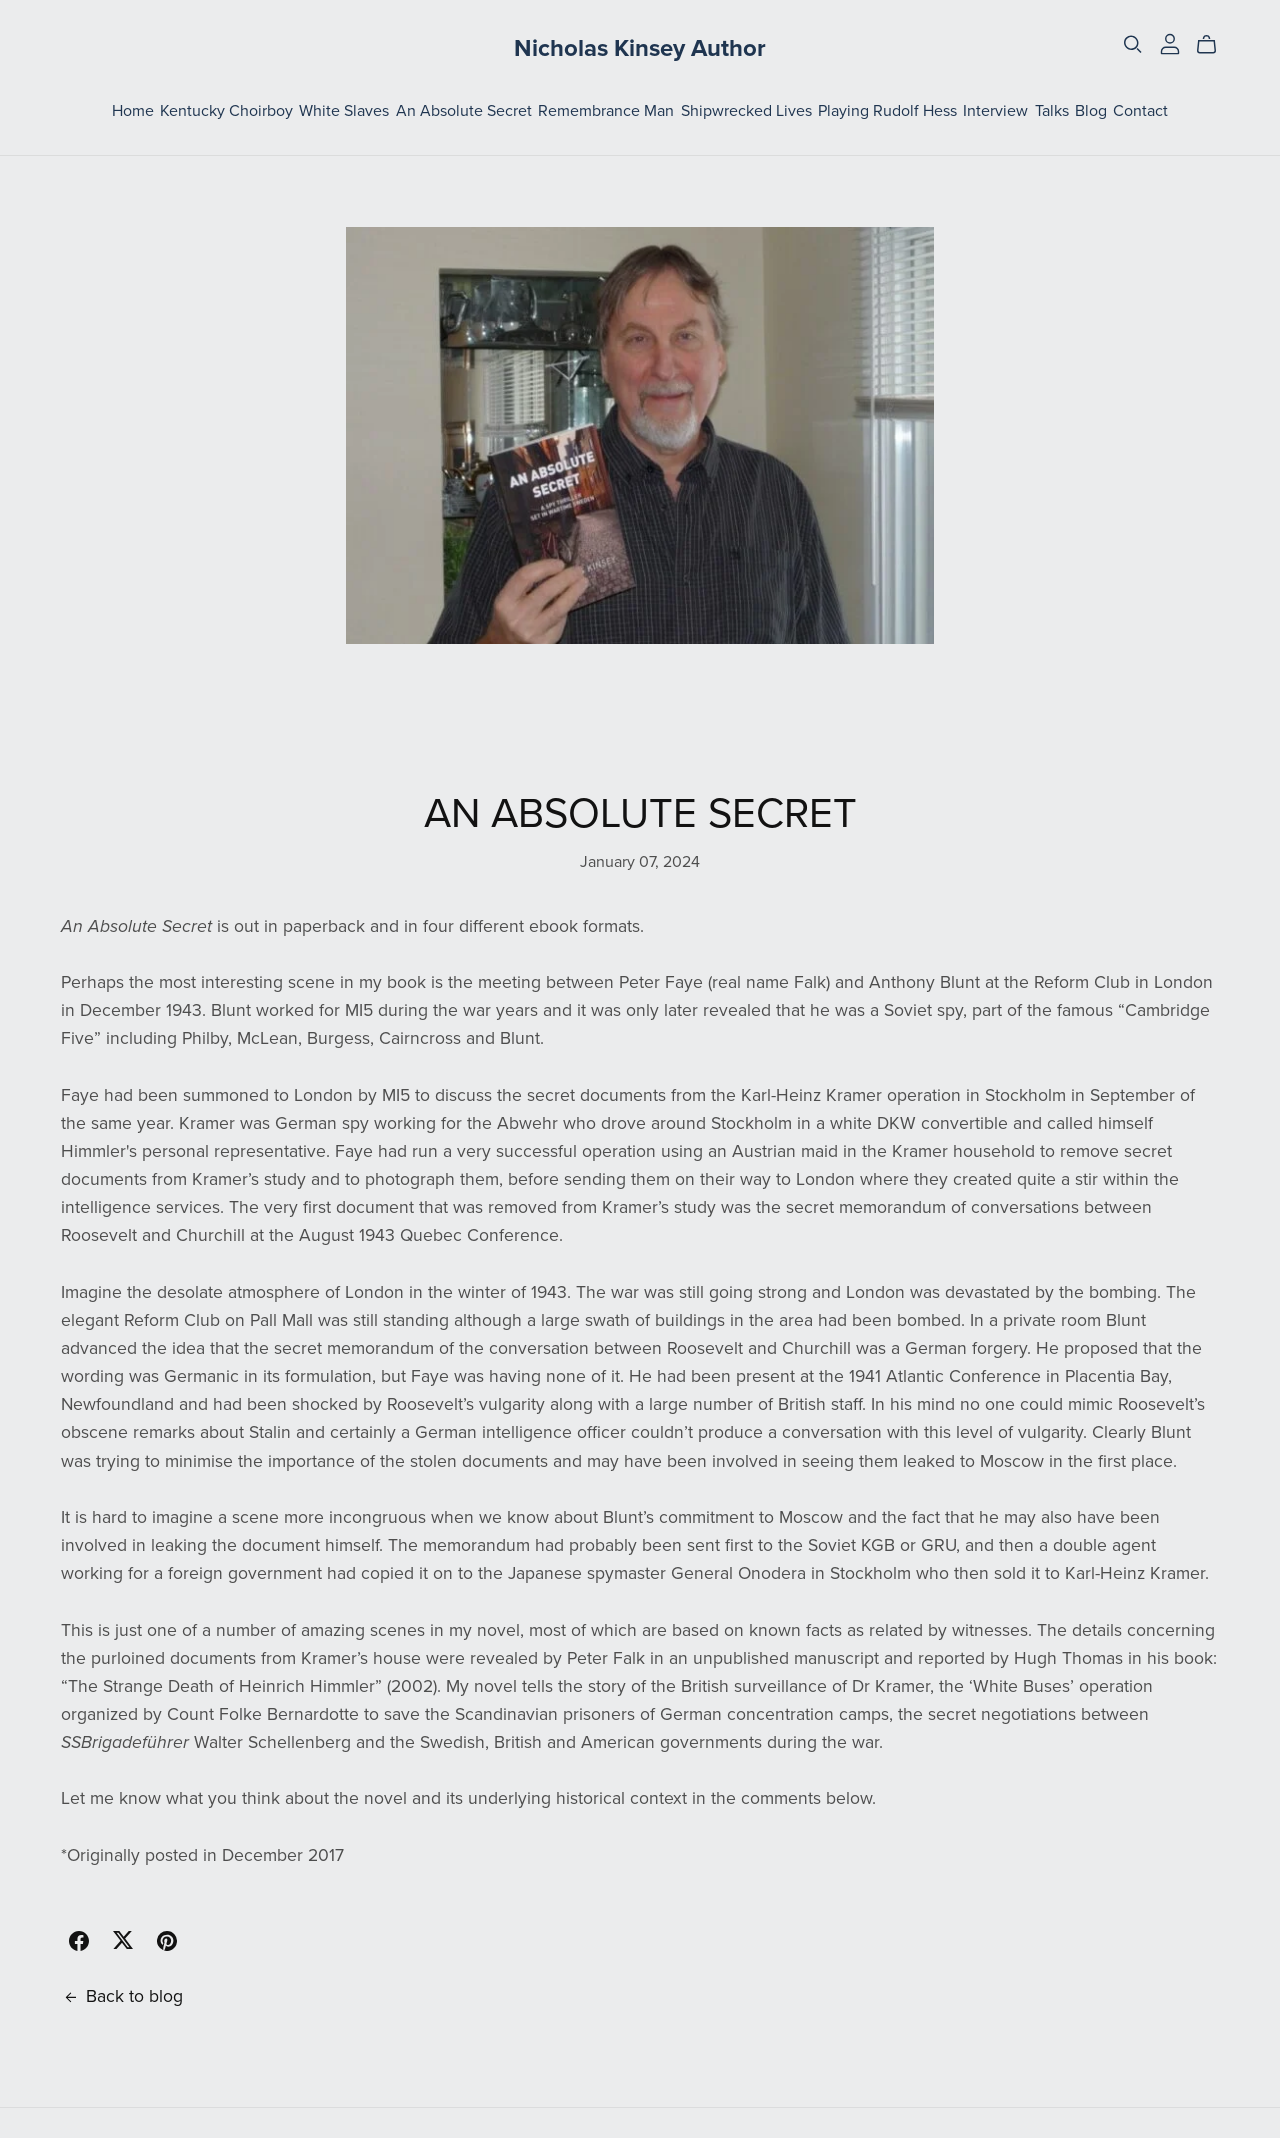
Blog (1091, 111)
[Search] (1133, 44)
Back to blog (122, 1996)
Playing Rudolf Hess (887, 111)
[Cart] (1214, 45)
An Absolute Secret (464, 111)
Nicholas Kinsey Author (640, 48)
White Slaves (344, 111)
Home (133, 111)
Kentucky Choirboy (226, 111)
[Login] (1170, 42)
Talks (1052, 111)
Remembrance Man (606, 111)
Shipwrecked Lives (746, 111)
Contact (1140, 111)
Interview (995, 111)
